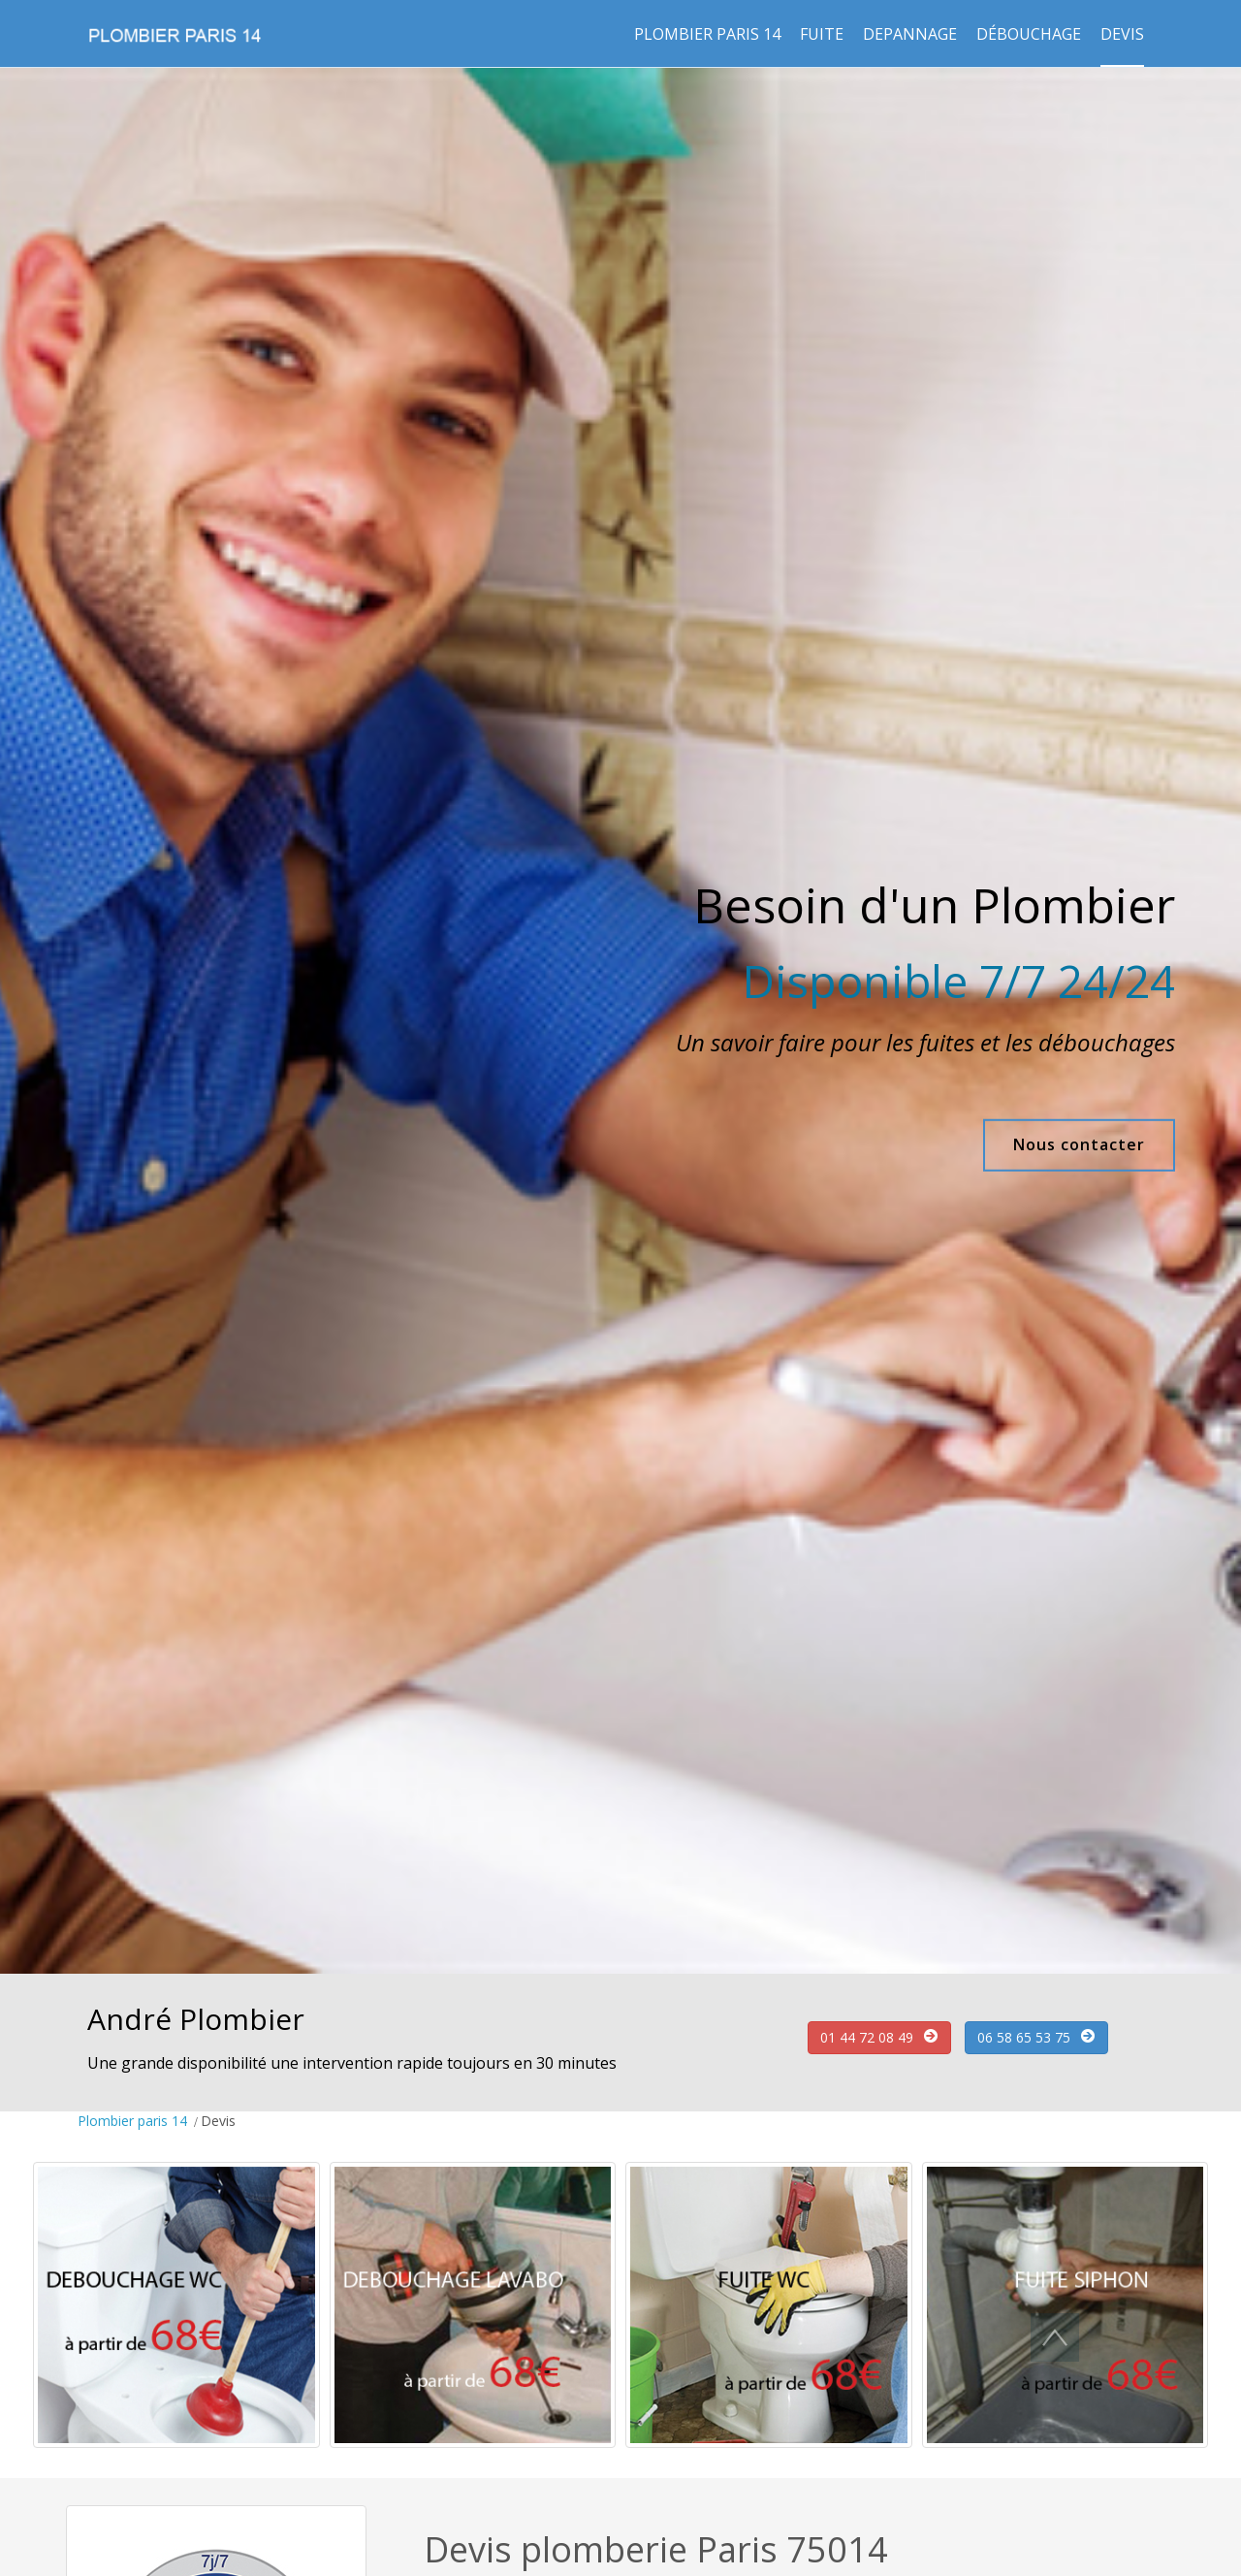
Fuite (821, 34)
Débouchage (1028, 34)
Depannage (910, 34)
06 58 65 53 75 (1023, 2037)
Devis (1122, 34)
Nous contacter (1073, 1144)
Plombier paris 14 (707, 34)
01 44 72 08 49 (866, 2037)
